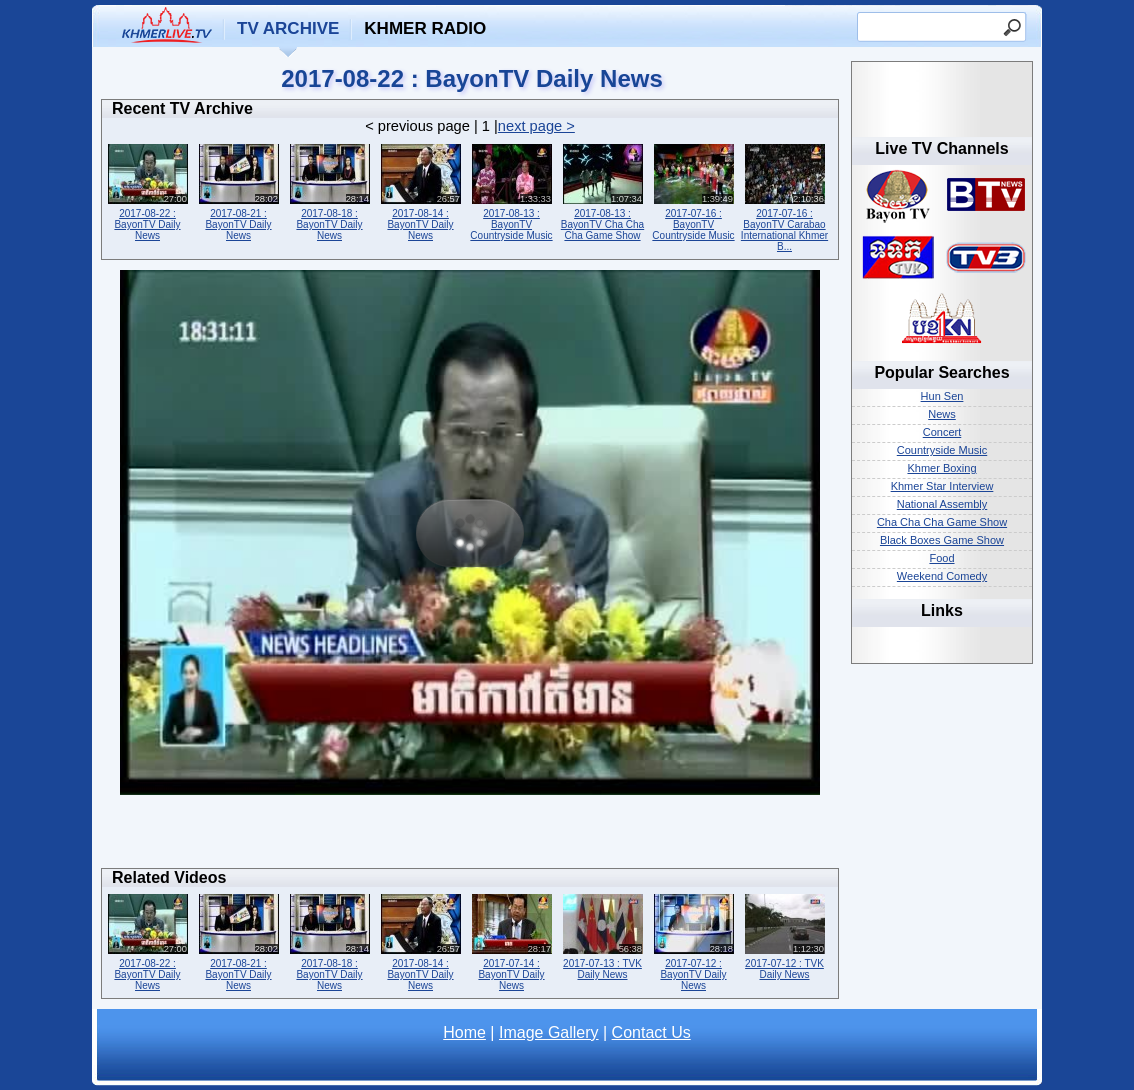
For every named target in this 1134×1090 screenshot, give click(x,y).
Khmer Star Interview (942, 486)
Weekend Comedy (942, 576)
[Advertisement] (470, 837)
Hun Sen (942, 396)
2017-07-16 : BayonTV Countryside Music (693, 190)
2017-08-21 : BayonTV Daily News (238, 190)
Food (941, 558)
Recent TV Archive (182, 108)
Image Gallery (549, 1032)
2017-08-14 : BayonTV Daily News (420, 190)
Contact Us (651, 1032)
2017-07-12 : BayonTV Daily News (693, 940)
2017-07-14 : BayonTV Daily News (511, 940)
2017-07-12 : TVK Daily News (784, 935)
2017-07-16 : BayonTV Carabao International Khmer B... (784, 196)
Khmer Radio (425, 28)
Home (464, 1032)
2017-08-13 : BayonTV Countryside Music (511, 190)
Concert (942, 432)
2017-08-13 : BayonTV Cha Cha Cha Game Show (602, 190)
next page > (536, 126)
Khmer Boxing (941, 468)
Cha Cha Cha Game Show (942, 522)
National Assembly (942, 504)
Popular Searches (941, 372)
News (942, 414)
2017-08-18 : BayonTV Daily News (329, 190)
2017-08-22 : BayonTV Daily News (147, 190)
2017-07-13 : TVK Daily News (602, 935)
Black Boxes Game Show (942, 540)
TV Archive (288, 28)
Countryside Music (942, 450)
